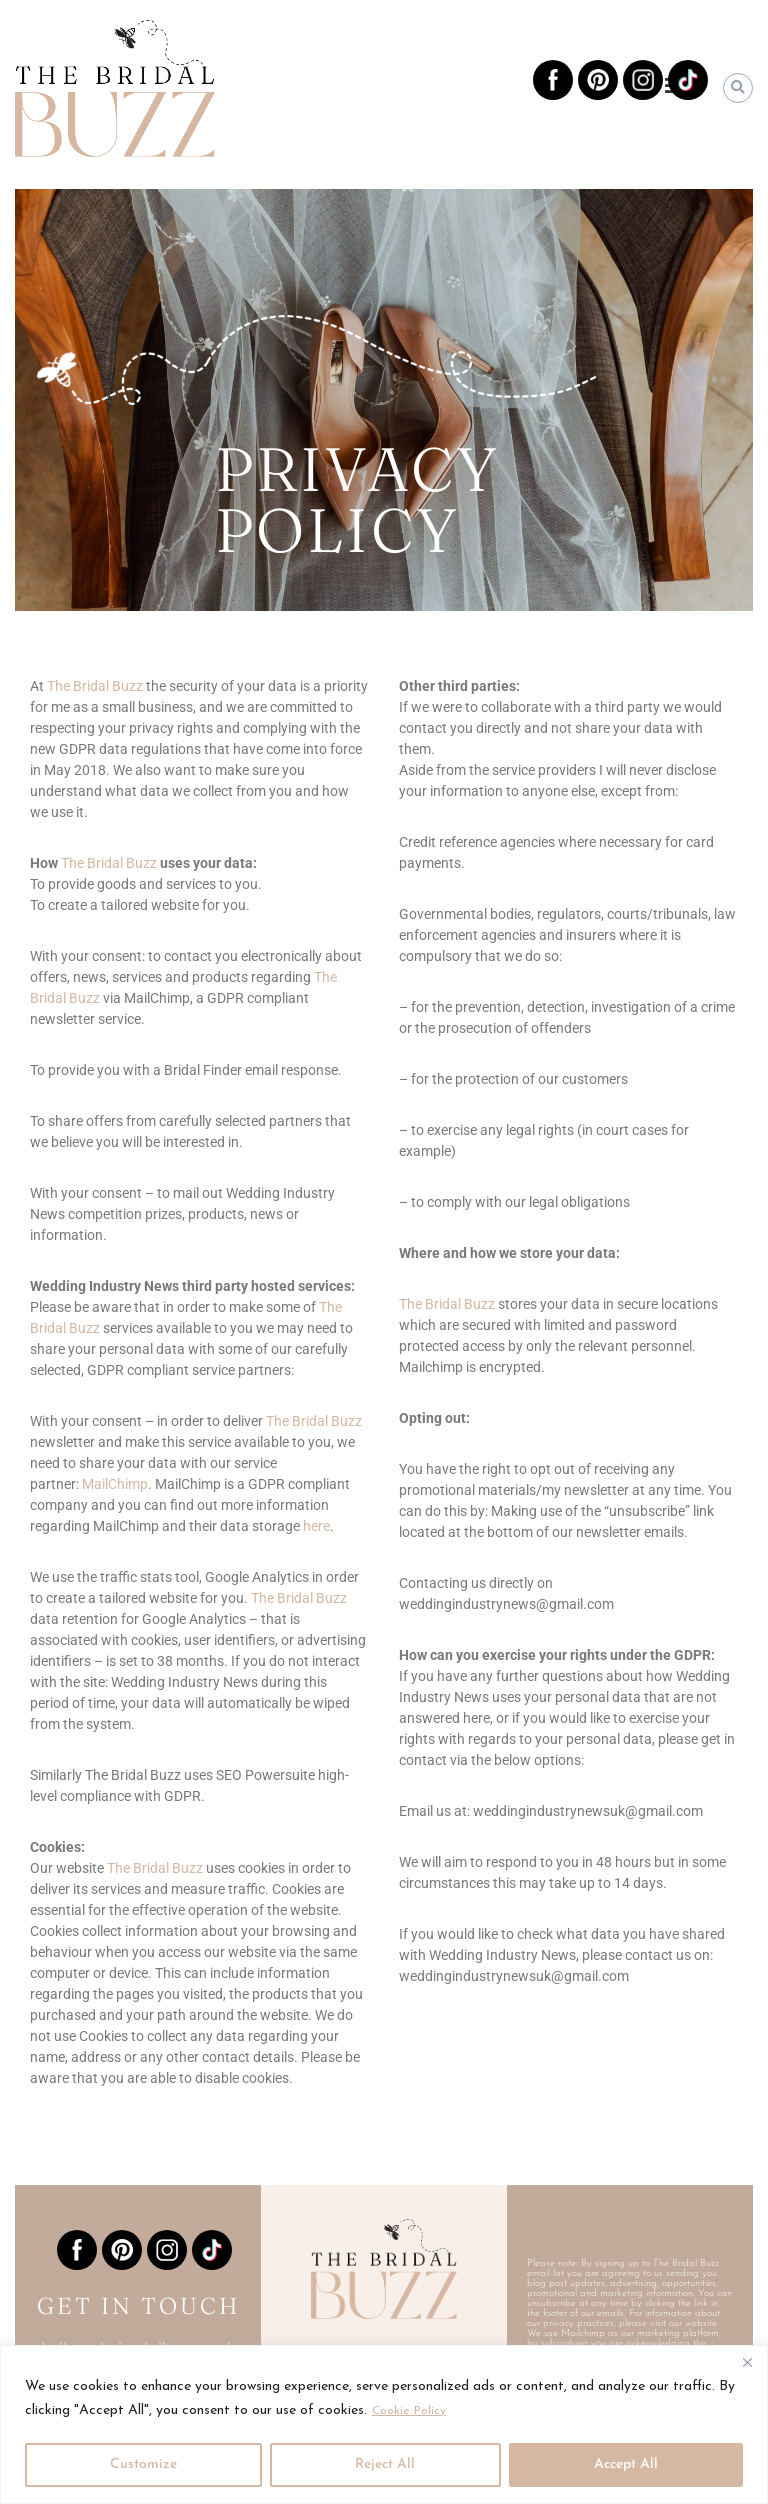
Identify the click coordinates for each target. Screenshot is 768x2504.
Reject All (385, 2464)
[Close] (747, 2362)
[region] (384, 2424)
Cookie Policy (414, 2410)
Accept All (626, 2464)
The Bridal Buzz (448, 1304)
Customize (143, 2464)
